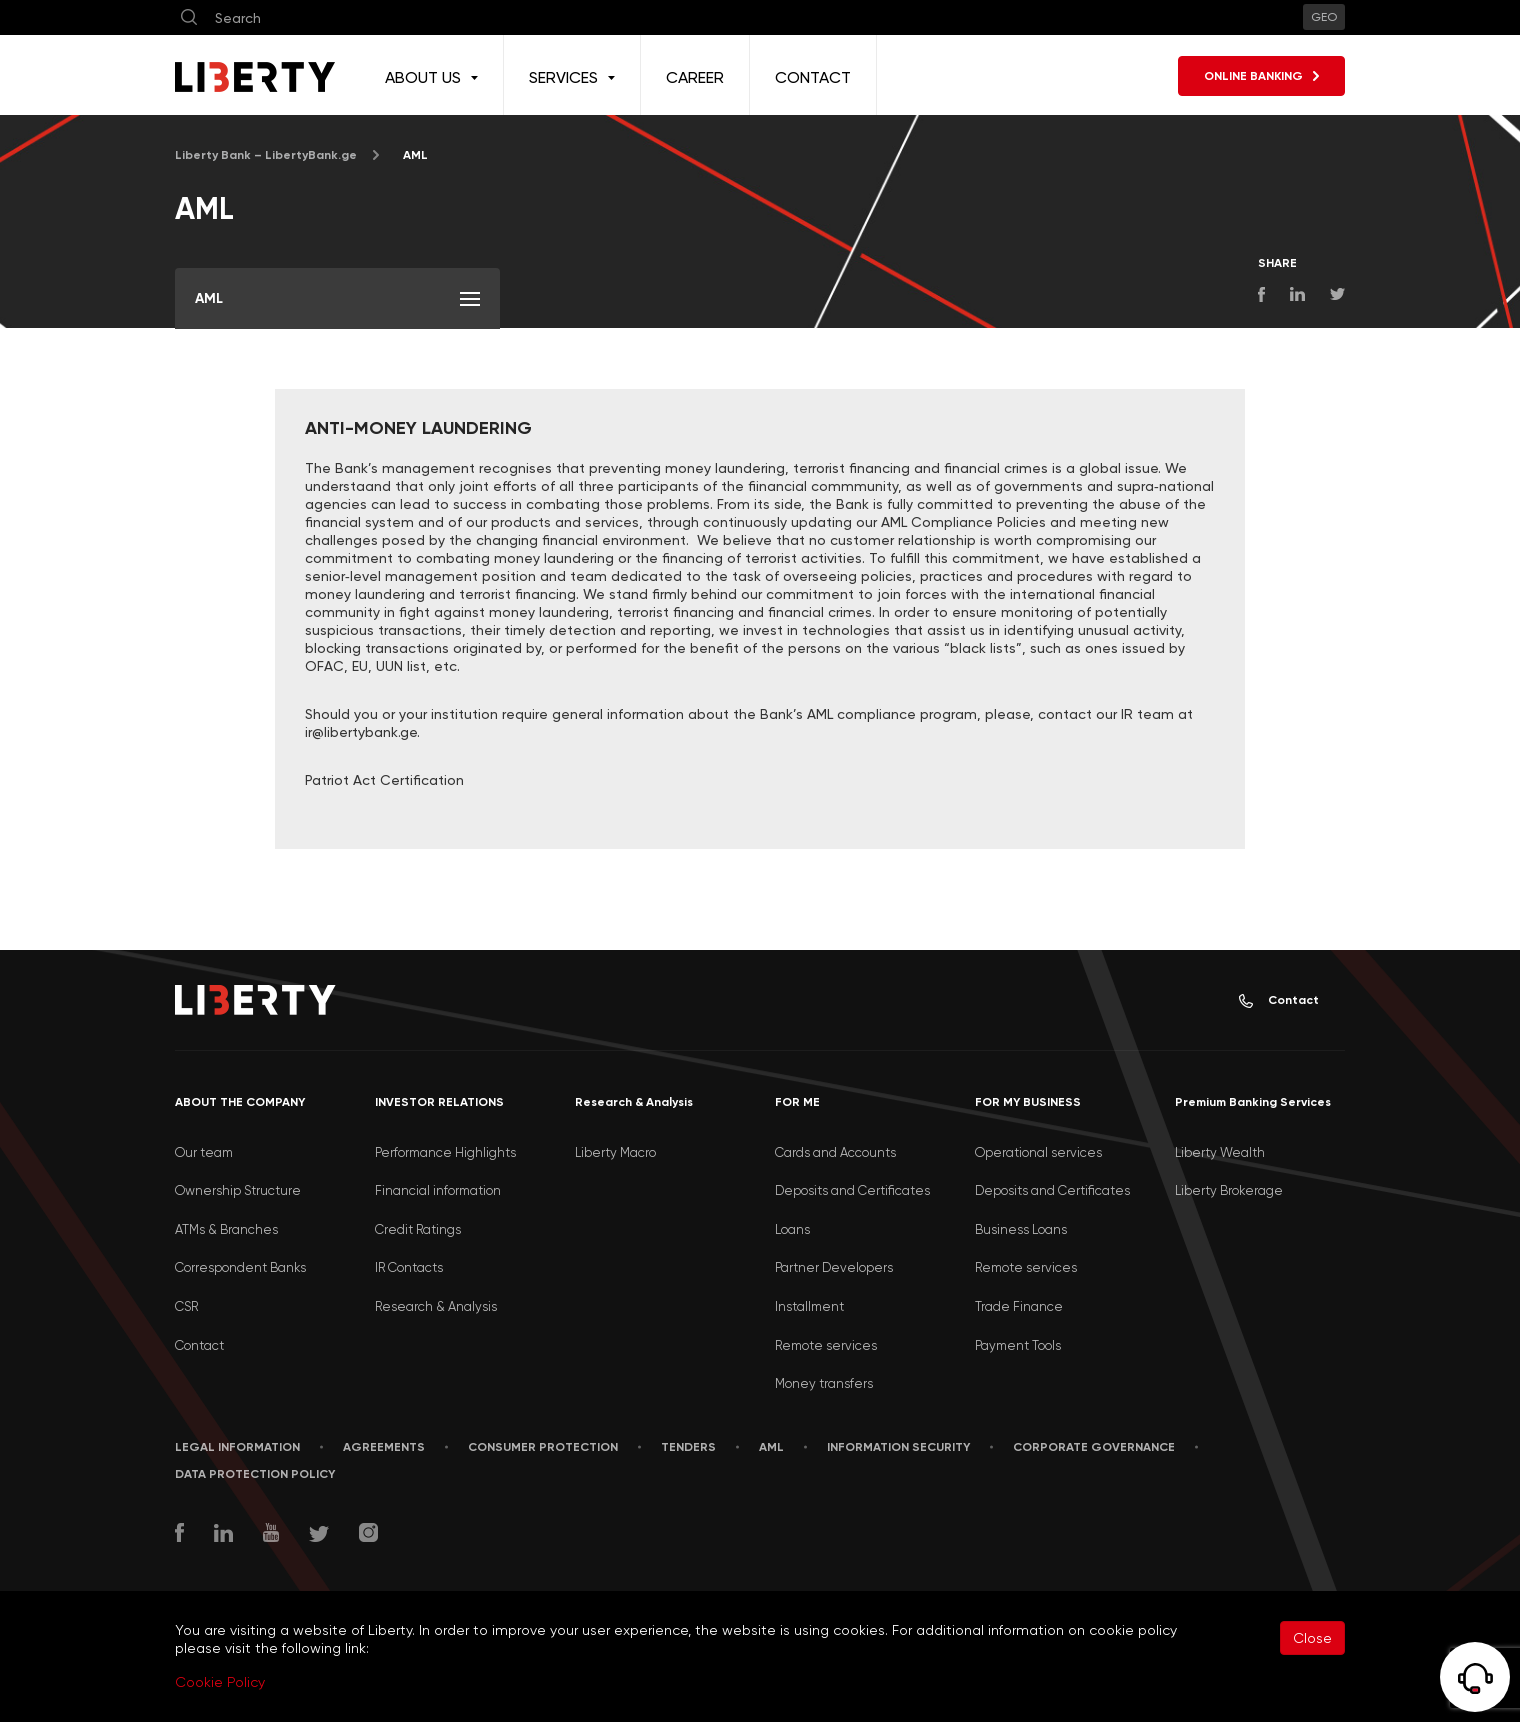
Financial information (438, 1190)
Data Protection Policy (255, 1474)
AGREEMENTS (384, 1447)
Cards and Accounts (835, 1152)
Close (1312, 1638)
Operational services (1038, 1152)
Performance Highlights (445, 1152)
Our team (204, 1152)
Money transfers (824, 1383)
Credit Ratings (418, 1229)
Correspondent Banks (240, 1267)
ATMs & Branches (226, 1229)
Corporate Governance (1094, 1447)
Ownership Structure (238, 1190)
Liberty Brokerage (1229, 1190)
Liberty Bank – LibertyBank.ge (266, 155)
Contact (1279, 1000)
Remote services (826, 1345)
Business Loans (1021, 1229)
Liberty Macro (615, 1152)
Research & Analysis (436, 1306)
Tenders (688, 1447)
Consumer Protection (543, 1447)
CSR (186, 1306)
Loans (792, 1229)
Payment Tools (1018, 1345)
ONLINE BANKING (1261, 76)
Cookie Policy (220, 1682)
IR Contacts (409, 1267)
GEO (1324, 17)
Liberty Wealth (1220, 1152)
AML (771, 1447)
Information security (898, 1447)
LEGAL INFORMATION (237, 1447)
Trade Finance (1019, 1306)
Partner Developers (834, 1267)
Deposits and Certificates (852, 1190)
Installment (809, 1306)
